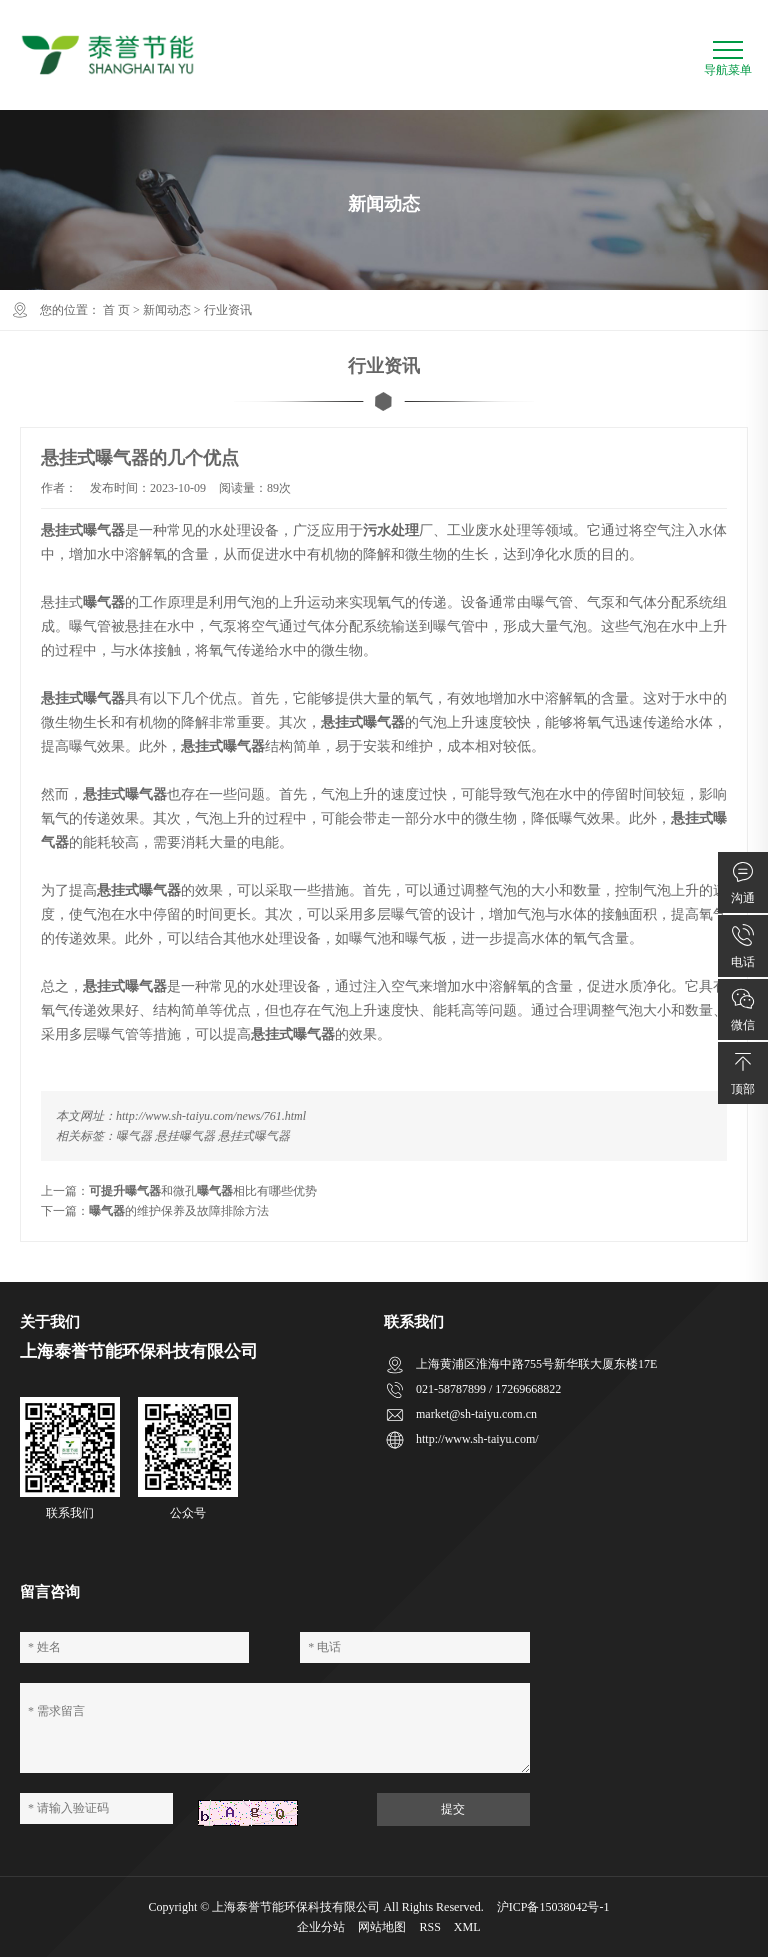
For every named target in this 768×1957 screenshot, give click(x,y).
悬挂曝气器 (185, 1136)
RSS (429, 1927)
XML (467, 1927)
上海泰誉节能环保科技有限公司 (296, 1907)
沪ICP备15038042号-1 (553, 1907)
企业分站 (321, 1927)
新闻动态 (167, 310)
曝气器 (134, 1136)
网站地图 (382, 1927)
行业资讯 (228, 310)
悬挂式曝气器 (254, 1136)
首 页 (116, 310)
